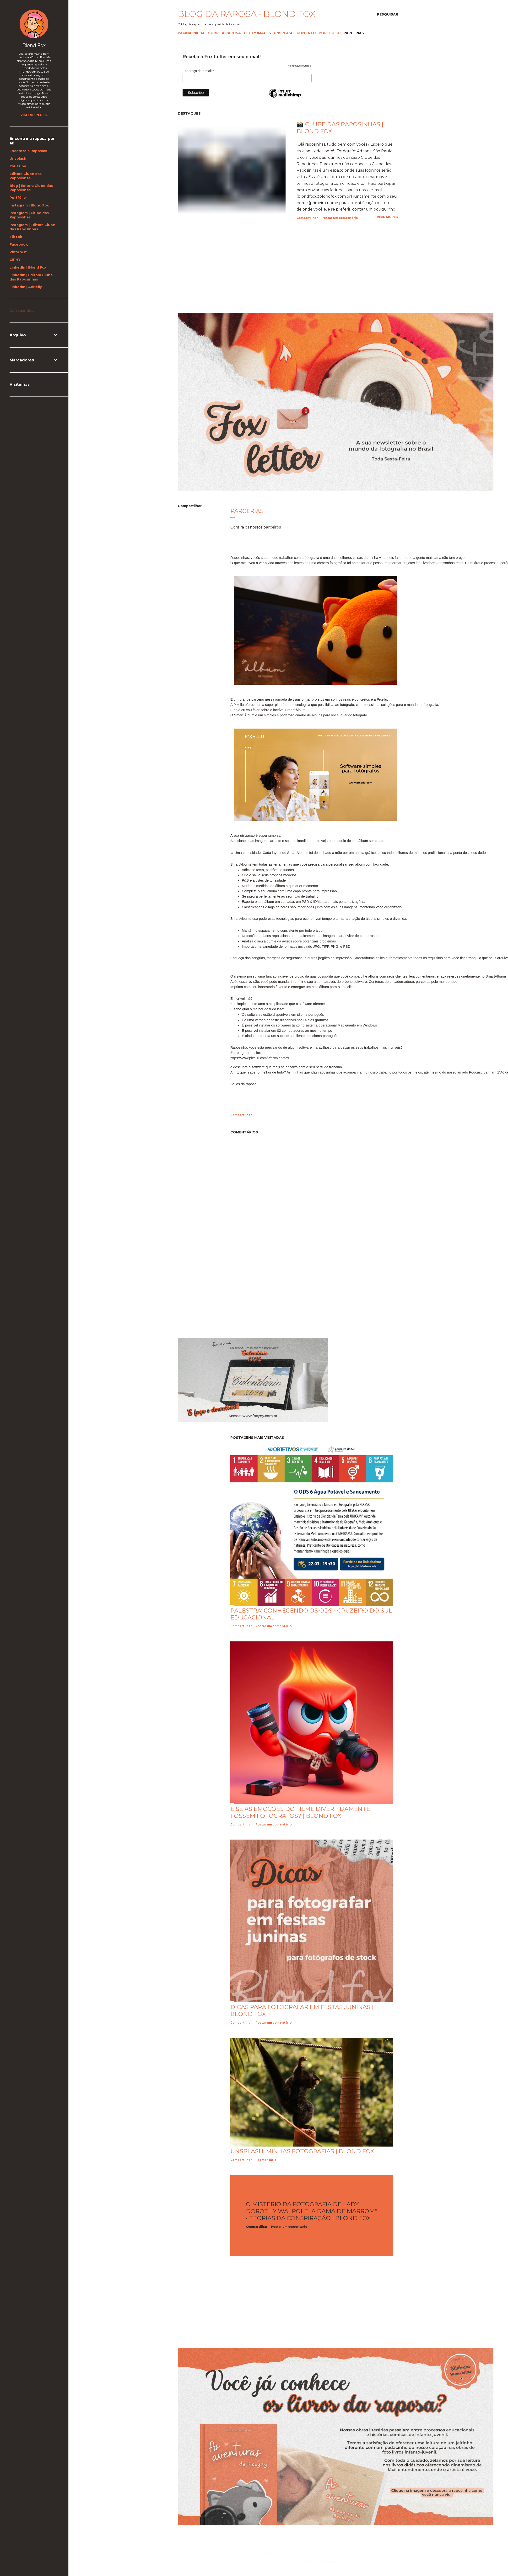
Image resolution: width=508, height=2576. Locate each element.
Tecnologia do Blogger (287, 2553)
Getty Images (257, 33)
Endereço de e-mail (198, 71)
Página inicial (191, 33)
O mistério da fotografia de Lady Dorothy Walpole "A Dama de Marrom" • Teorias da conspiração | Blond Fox (311, 2211)
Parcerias (354, 33)
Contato (306, 33)
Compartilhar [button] (307, 218)
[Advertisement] (218, 266)
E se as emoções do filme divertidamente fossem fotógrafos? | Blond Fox (300, 1812)
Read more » (387, 217)
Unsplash (284, 33)
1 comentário (265, 2160)
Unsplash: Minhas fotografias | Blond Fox (302, 2151)
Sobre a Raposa (224, 33)
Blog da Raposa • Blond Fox (246, 14)
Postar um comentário (340, 218)
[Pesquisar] (387, 14)
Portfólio (330, 33)
